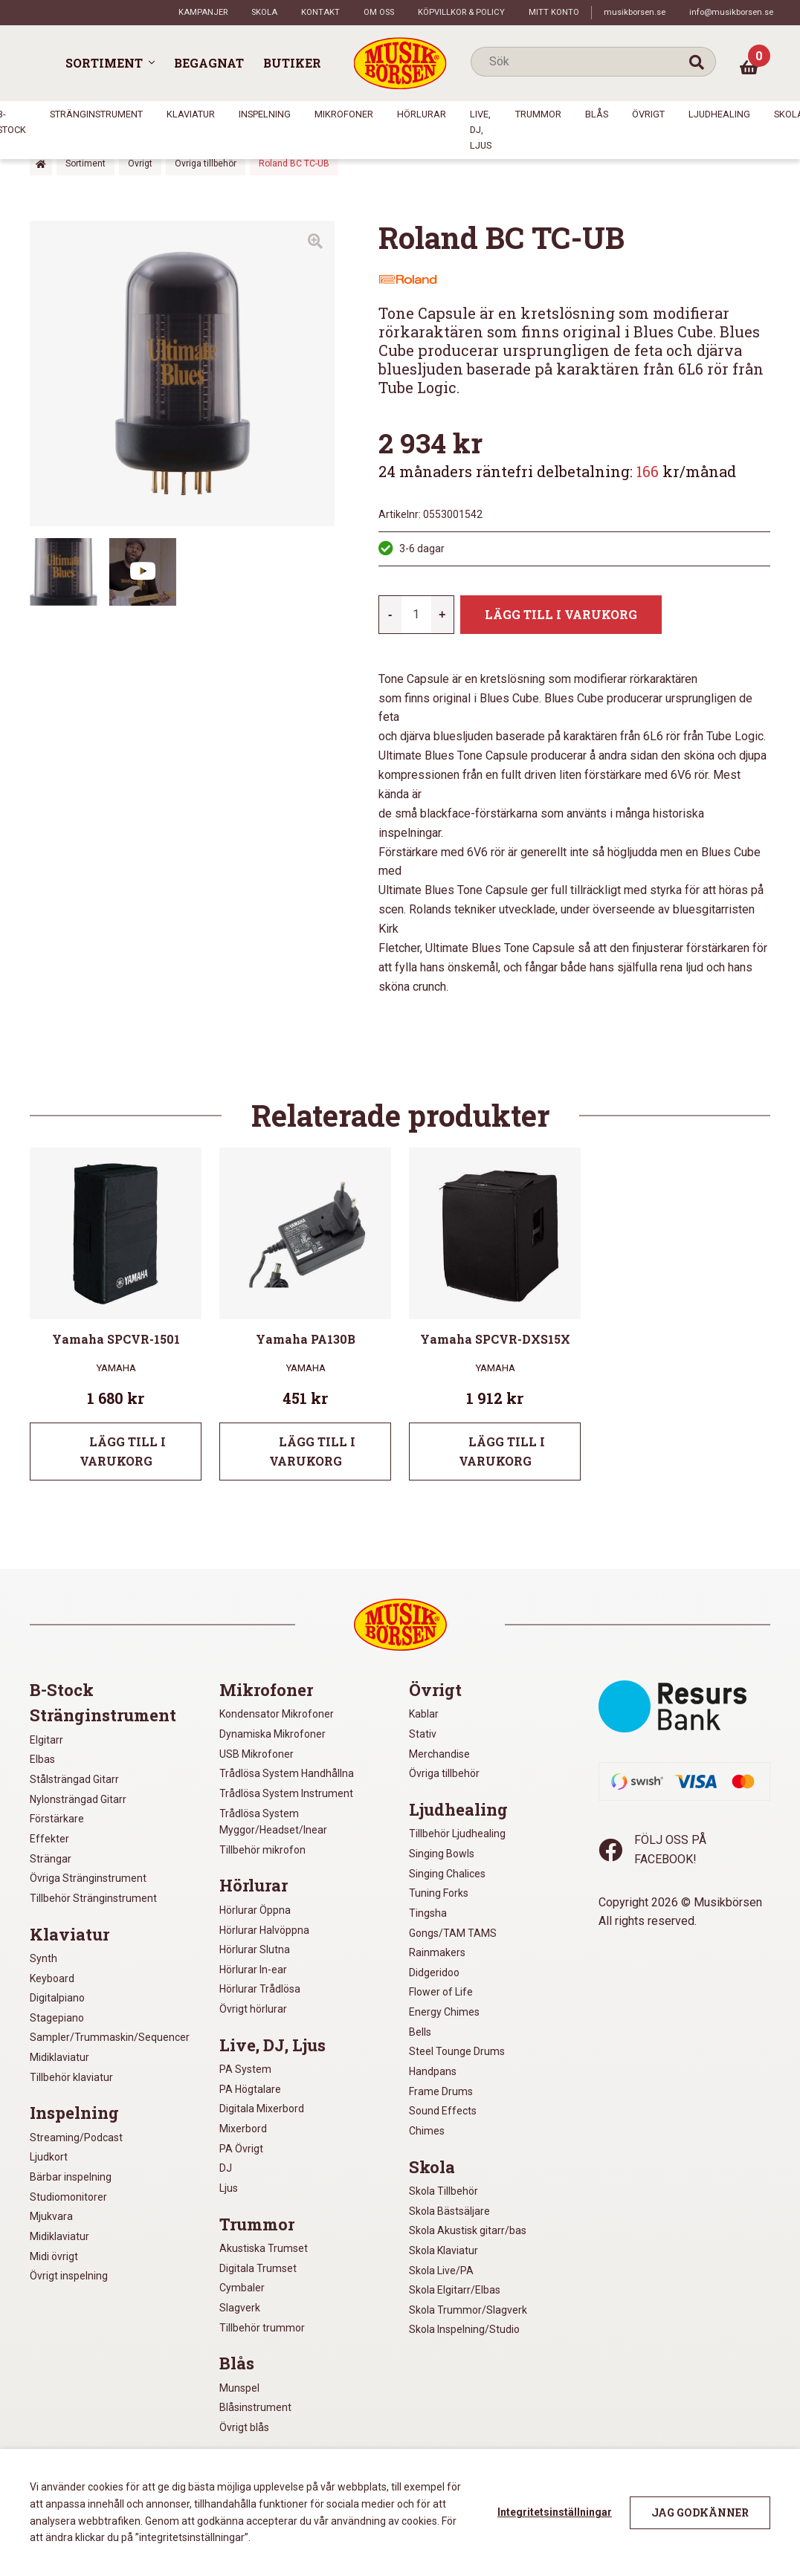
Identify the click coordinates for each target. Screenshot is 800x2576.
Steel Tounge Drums (457, 2051)
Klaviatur (191, 114)
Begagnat (209, 63)
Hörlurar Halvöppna (264, 1930)
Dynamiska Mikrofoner (272, 1734)
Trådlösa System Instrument (286, 1793)
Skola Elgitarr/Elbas (454, 2290)
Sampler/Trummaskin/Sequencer (110, 2037)
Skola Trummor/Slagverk (468, 2310)
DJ (225, 2168)
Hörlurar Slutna (254, 1949)
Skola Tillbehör (443, 2191)
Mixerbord (243, 2129)
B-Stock (62, 1690)
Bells (420, 2032)
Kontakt (320, 12)
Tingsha (428, 1913)
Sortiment (104, 63)
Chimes (427, 2131)
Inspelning (265, 114)
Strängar (50, 1859)
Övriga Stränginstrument (88, 1878)
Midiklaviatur (59, 2057)
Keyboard (52, 1978)
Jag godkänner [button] (700, 2512)
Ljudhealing (719, 114)
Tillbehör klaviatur (71, 2077)
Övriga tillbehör (205, 163)
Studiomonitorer (68, 2197)
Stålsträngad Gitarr (74, 1779)
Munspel (239, 2388)
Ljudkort (49, 2157)
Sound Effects (443, 2111)
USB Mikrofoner (256, 1754)
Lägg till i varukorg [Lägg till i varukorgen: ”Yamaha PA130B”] (312, 1451)
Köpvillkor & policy (461, 12)
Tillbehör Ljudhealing (457, 1833)
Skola (264, 12)
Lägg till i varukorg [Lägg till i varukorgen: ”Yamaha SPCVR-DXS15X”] (502, 1451)
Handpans (433, 2071)
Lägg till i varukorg (561, 614)
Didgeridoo (434, 1972)
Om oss (379, 12)
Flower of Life (441, 1992)
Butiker (292, 63)
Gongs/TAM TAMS (453, 1933)
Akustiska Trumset (263, 2248)
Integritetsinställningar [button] (554, 2512)
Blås (596, 114)
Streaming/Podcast (76, 2137)
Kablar (424, 1714)
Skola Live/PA (441, 2270)
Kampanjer (203, 12)
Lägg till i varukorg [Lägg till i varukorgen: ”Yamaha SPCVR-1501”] (123, 1451)
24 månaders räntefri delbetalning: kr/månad (557, 471)
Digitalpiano (57, 1998)
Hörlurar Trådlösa (259, 1989)
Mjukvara (51, 2216)
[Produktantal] (416, 614)
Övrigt (648, 114)
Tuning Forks (438, 1893)
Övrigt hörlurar (253, 2009)
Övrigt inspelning (69, 2276)
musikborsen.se (634, 12)
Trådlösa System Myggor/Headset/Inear (273, 1822)
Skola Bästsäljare (449, 2211)
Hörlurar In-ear (253, 1969)
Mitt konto (554, 12)
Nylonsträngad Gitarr (78, 1799)
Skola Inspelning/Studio (464, 2329)
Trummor (538, 114)
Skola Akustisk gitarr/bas (467, 2230)
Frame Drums (441, 2091)
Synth (43, 1958)
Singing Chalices (447, 1874)
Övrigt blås (244, 2427)
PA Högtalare (250, 2089)
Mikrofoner (343, 114)
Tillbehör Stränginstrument (93, 1898)
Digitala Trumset (258, 2268)
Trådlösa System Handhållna (286, 1773)
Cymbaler (242, 2288)
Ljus (228, 2188)
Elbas (42, 1759)
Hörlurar (421, 114)
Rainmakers (437, 1952)
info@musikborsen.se (731, 12)
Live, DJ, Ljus (480, 129)
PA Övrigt (241, 2149)
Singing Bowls (441, 1854)
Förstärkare (57, 1819)
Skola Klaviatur (443, 2250)
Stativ (422, 1734)
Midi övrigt (54, 2256)
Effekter (49, 1839)
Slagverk (239, 2308)
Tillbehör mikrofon (262, 1850)
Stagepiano (57, 2018)
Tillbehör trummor (262, 2328)
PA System (245, 2069)
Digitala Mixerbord (261, 2108)
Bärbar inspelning (71, 2177)
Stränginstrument (96, 114)
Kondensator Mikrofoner (276, 1714)
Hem (41, 163)
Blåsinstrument (255, 2407)
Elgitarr (46, 1740)
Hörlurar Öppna (255, 1910)
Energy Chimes (444, 2012)
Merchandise (439, 1754)
